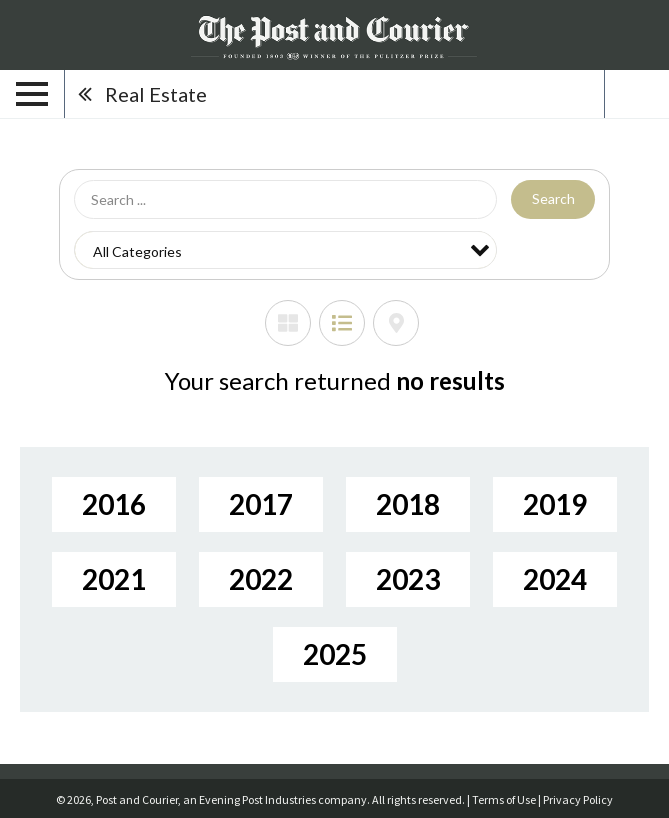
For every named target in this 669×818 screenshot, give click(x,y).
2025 (335, 654)
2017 (261, 504)
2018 (408, 504)
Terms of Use (504, 799)
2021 (114, 579)
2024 (555, 579)
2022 (261, 579)
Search (553, 198)
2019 (555, 504)
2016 (114, 504)
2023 (408, 579)
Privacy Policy (578, 799)
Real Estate (156, 94)
